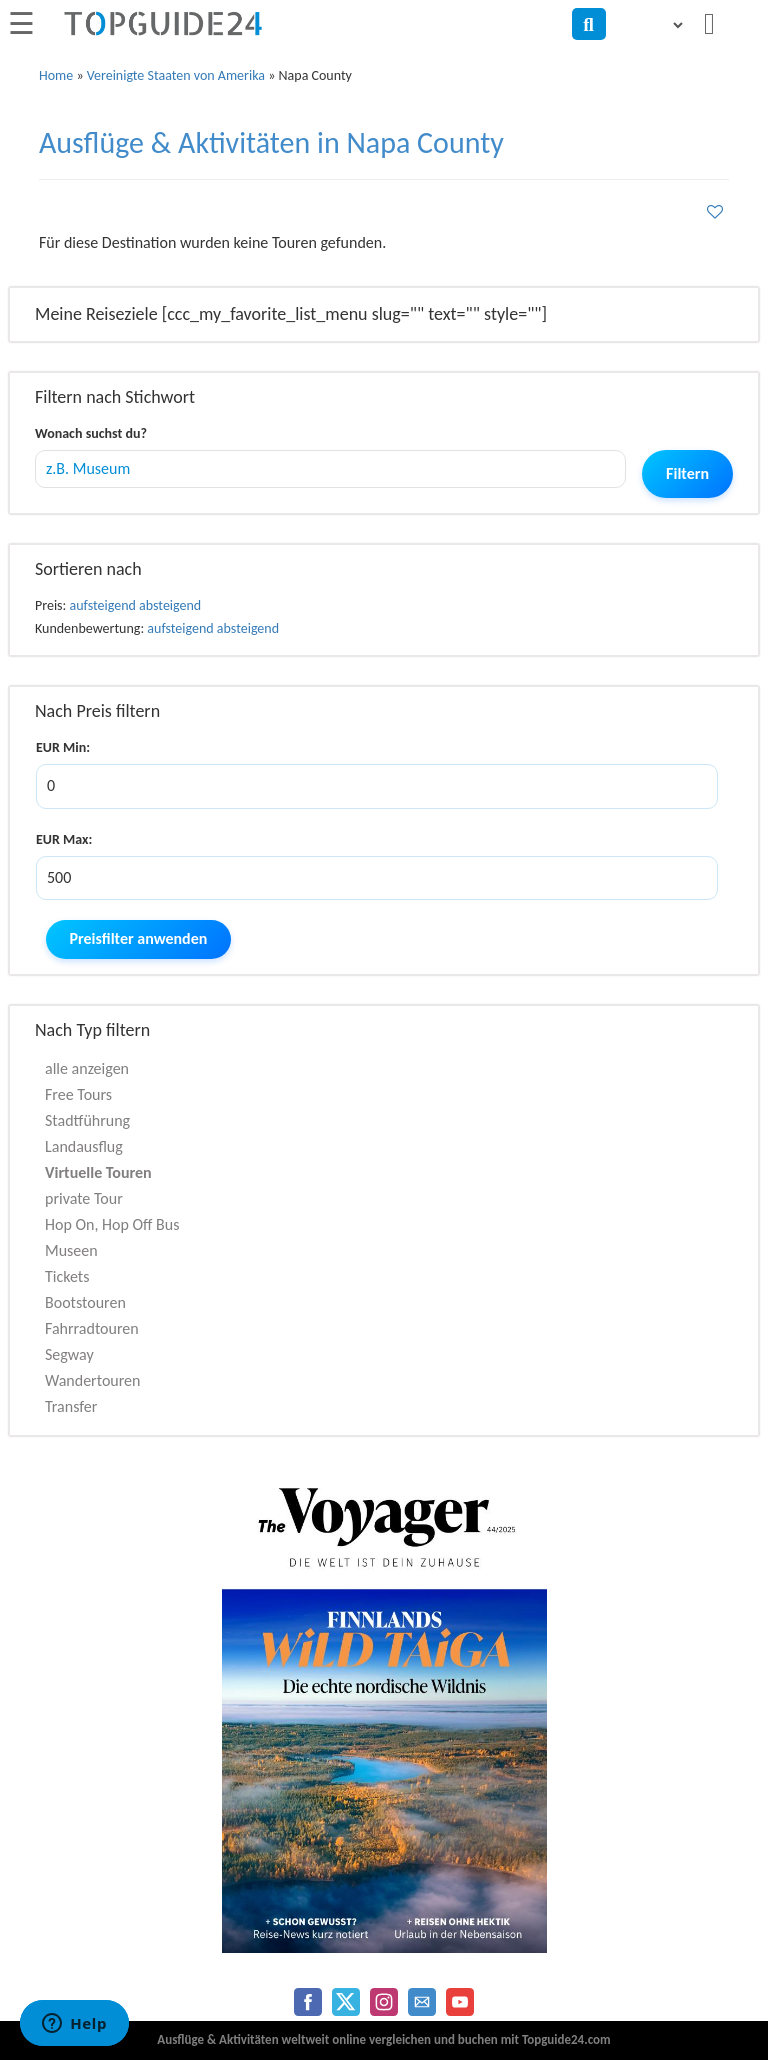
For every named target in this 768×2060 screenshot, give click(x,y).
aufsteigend (103, 605)
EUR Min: (63, 747)
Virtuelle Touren (98, 1172)
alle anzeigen (87, 1068)
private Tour (84, 1198)
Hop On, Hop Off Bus (112, 1224)
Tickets (67, 1276)
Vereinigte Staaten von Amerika (176, 75)
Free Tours (78, 1094)
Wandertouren (92, 1380)
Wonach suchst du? (91, 433)
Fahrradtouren (92, 1328)
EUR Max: (64, 839)
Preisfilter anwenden (139, 938)
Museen (71, 1250)
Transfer (71, 1406)
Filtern (687, 473)
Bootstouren (85, 1302)
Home (56, 75)
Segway (69, 1354)
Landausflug (84, 1146)
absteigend (170, 605)
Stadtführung (87, 1120)
